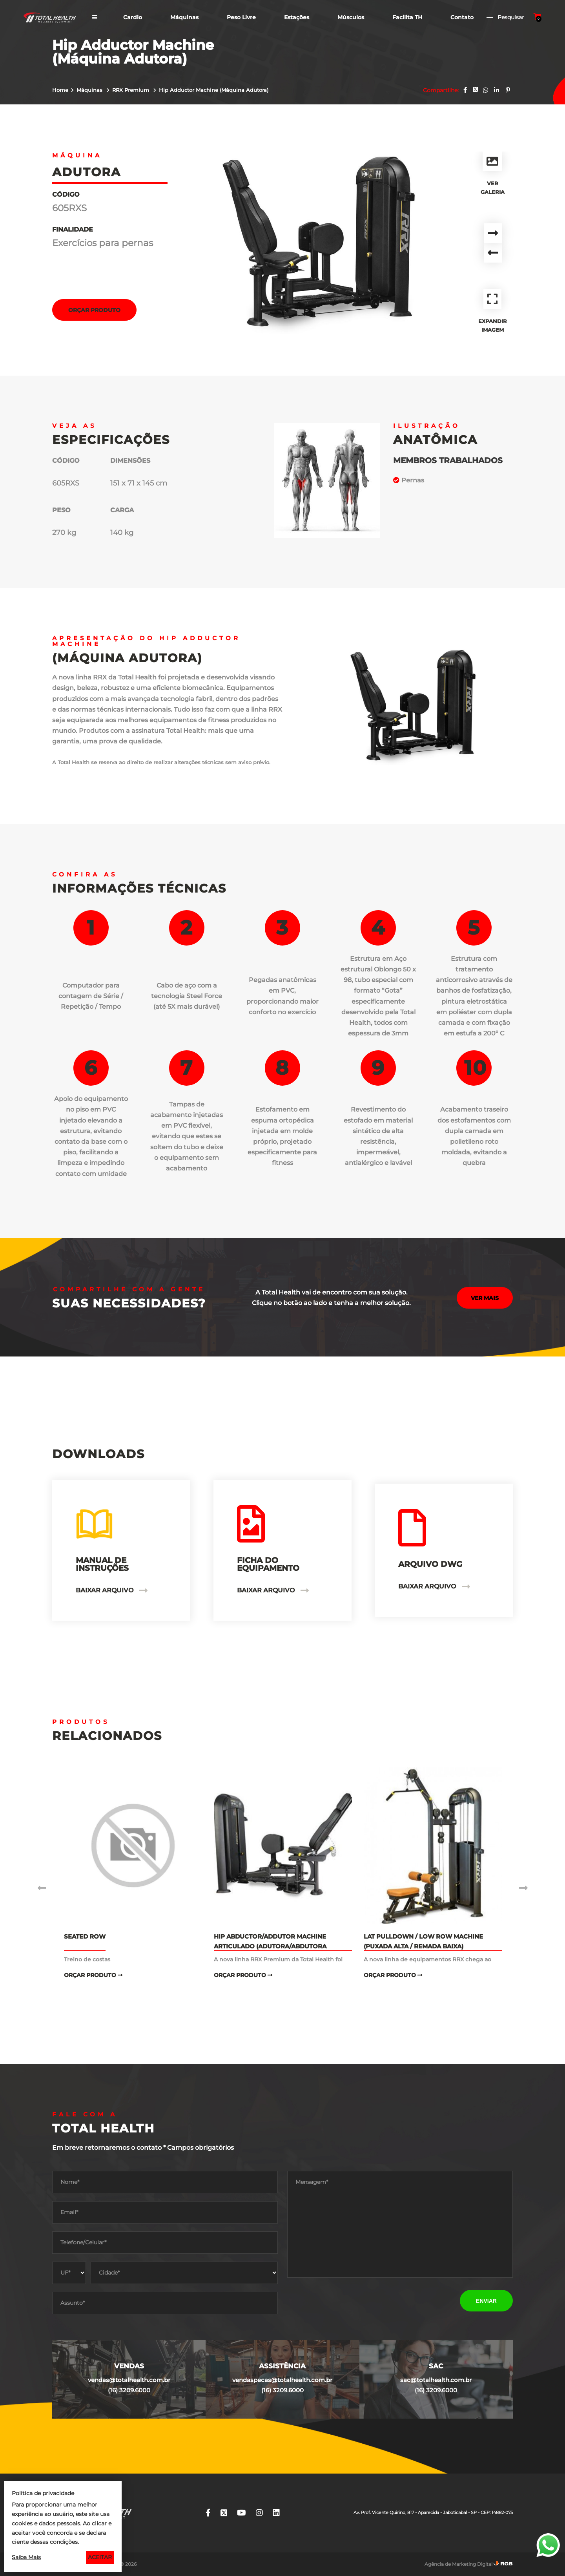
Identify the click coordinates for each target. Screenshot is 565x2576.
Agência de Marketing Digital (458, 2564)
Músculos (350, 17)
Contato (462, 17)
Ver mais (485, 1298)
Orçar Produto (94, 310)
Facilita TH (407, 17)
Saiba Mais (26, 2557)
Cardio (132, 17)
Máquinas (184, 17)
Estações (296, 17)
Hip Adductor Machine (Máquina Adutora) (213, 90)
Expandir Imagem (492, 311)
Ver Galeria (493, 173)
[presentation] (346, 2301)
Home (60, 90)
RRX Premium (131, 90)
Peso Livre (241, 17)
